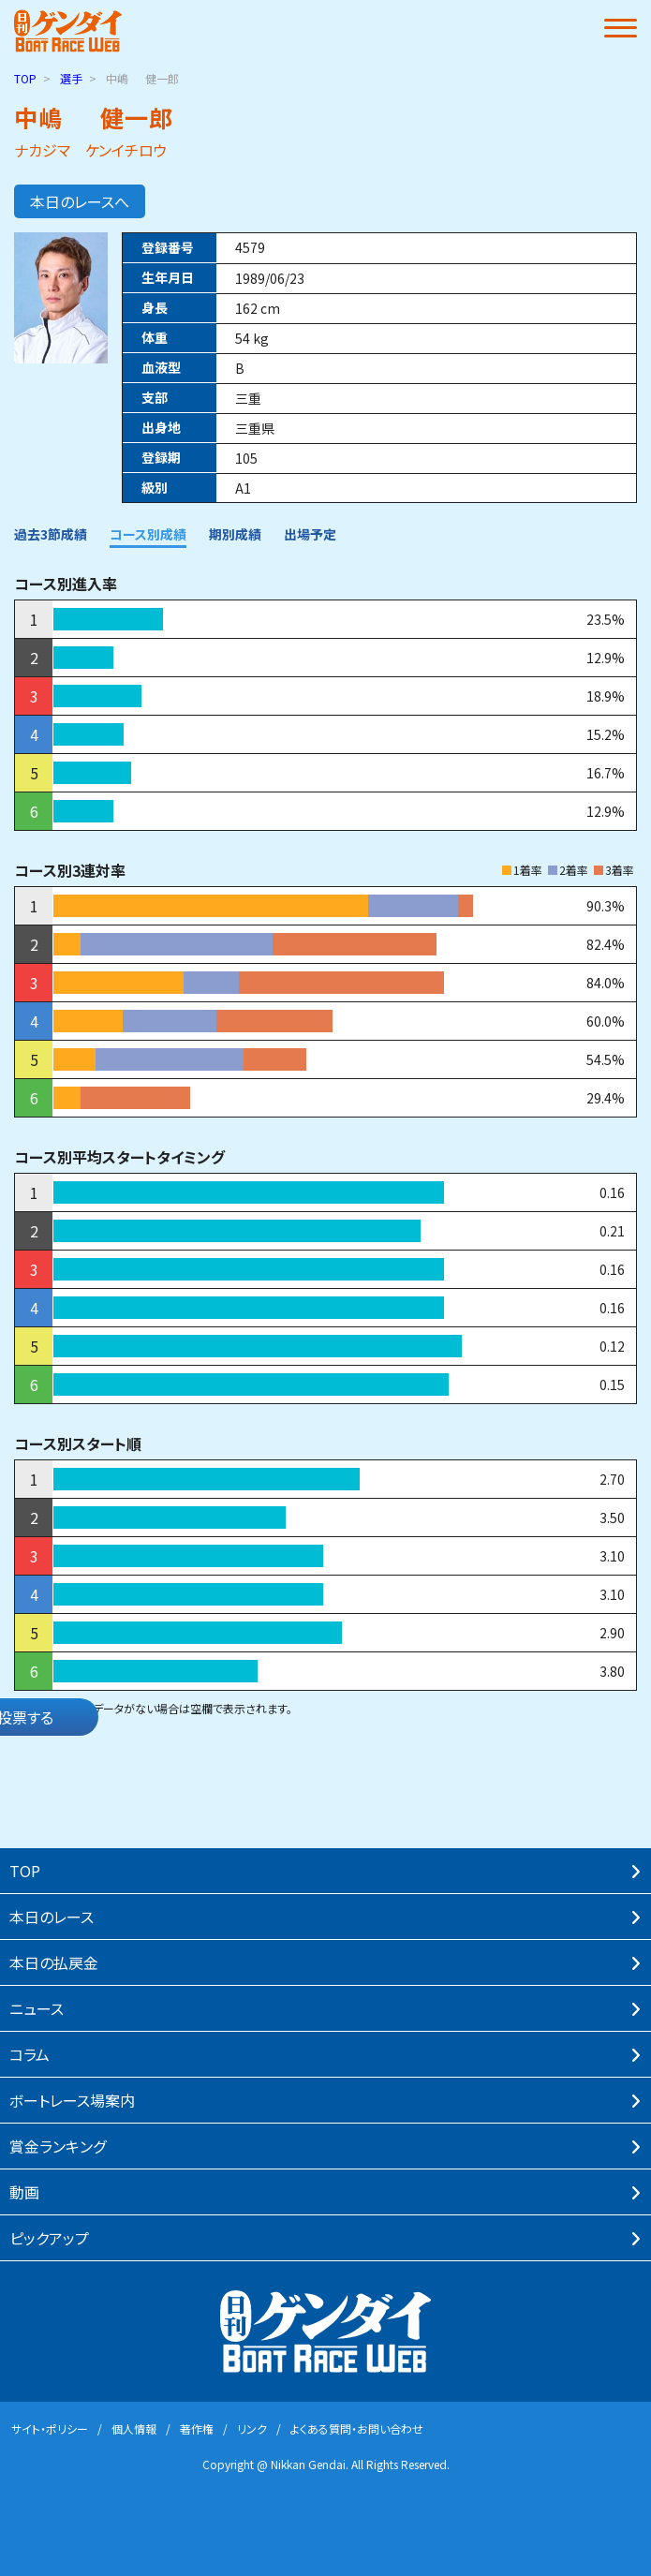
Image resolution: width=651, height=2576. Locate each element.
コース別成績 (148, 534)
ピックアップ (49, 2238)
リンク (252, 2428)
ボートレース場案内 (72, 2100)
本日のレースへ (79, 201)
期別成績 (235, 534)
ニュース (36, 2008)
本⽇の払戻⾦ (53, 1962)
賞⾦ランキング (57, 2146)
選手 (71, 78)
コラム (29, 2054)
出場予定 (310, 534)
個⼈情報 (133, 2428)
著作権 (197, 2428)
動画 (24, 2192)
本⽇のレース (51, 1916)
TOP (25, 78)
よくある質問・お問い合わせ (356, 2428)
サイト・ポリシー (49, 2428)
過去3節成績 (50, 534)
